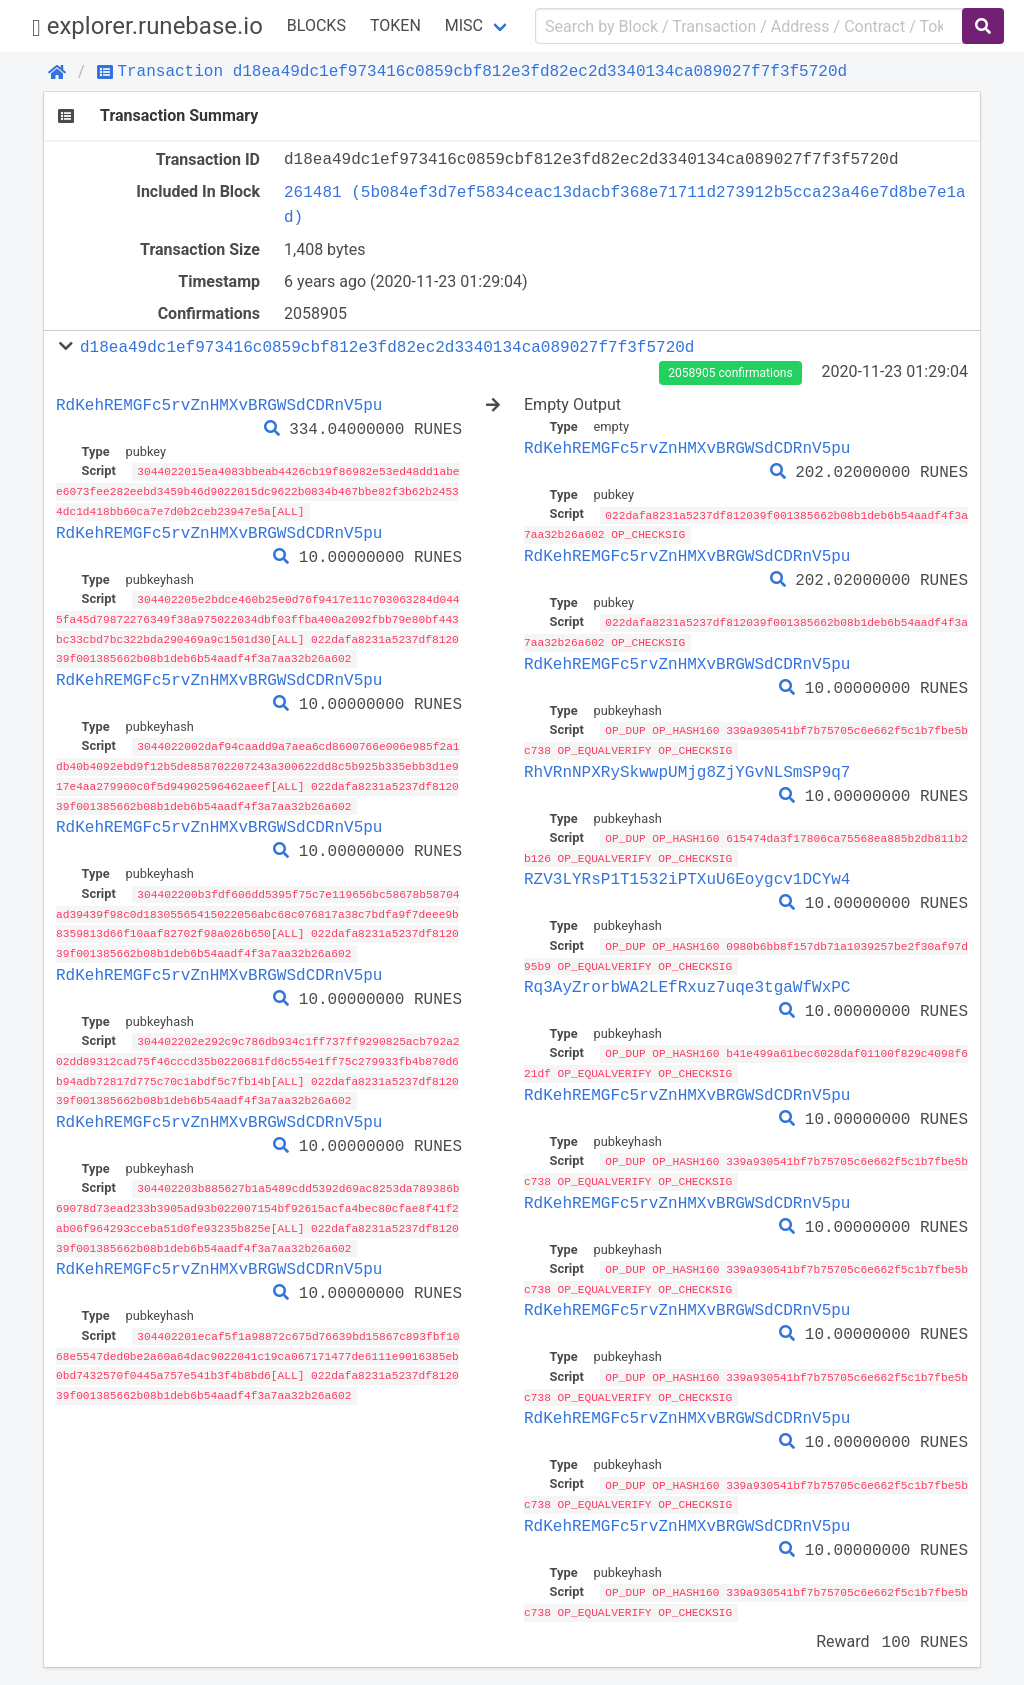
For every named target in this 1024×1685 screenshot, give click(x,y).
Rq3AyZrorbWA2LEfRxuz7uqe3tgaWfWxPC (687, 981)
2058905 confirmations (730, 373)
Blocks (316, 25)
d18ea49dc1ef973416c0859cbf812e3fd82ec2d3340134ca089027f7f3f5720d (387, 347)
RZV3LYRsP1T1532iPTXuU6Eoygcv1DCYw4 (687, 874)
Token (395, 25)
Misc (464, 25)
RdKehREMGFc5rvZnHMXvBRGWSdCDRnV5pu (219, 405)
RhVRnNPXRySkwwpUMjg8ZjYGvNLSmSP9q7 (687, 768)
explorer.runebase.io (147, 26)
